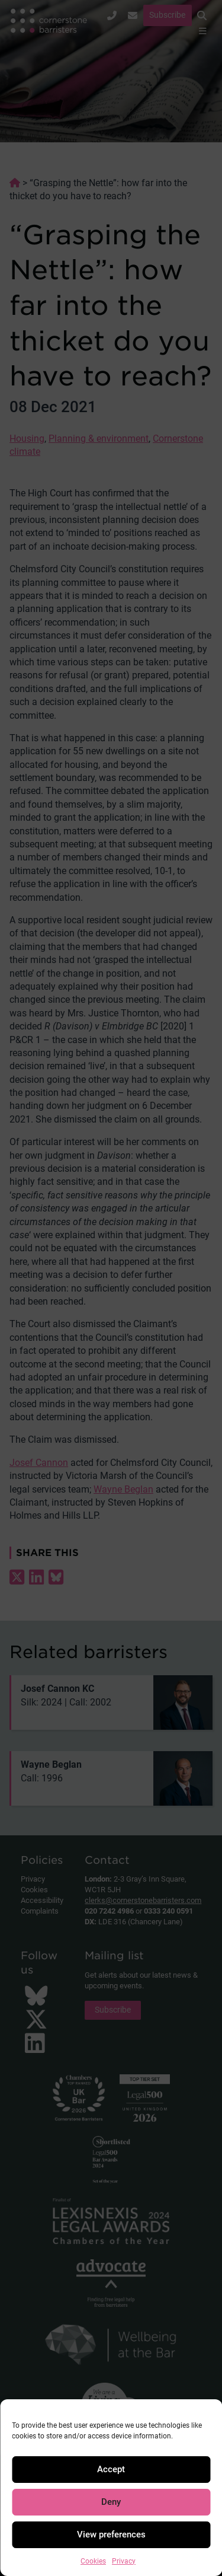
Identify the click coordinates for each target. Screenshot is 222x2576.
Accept (111, 2469)
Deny (111, 2502)
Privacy (124, 2561)
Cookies (93, 2561)
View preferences (111, 2534)
